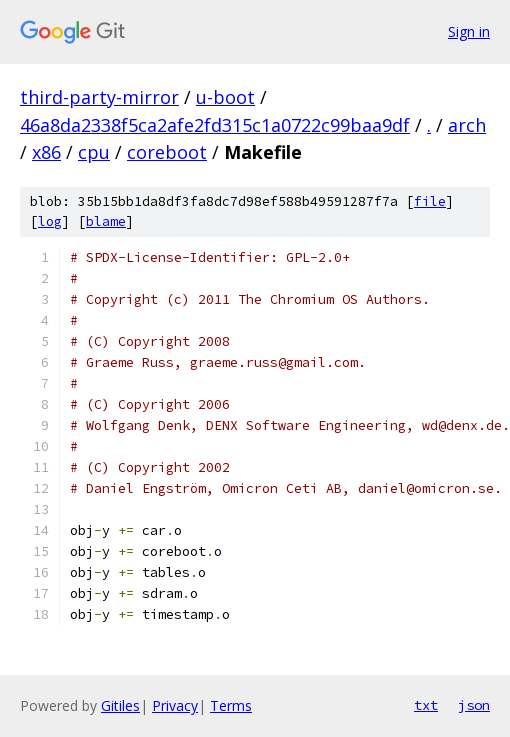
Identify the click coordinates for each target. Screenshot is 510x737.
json (474, 705)
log (50, 221)
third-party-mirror (99, 97)
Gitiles (120, 705)
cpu (94, 152)
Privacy (175, 705)
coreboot (167, 152)
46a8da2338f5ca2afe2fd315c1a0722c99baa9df (215, 125)
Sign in (469, 31)
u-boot (225, 97)
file (430, 201)
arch (467, 125)
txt (426, 705)
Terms (231, 705)
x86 (46, 152)
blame (106, 221)
